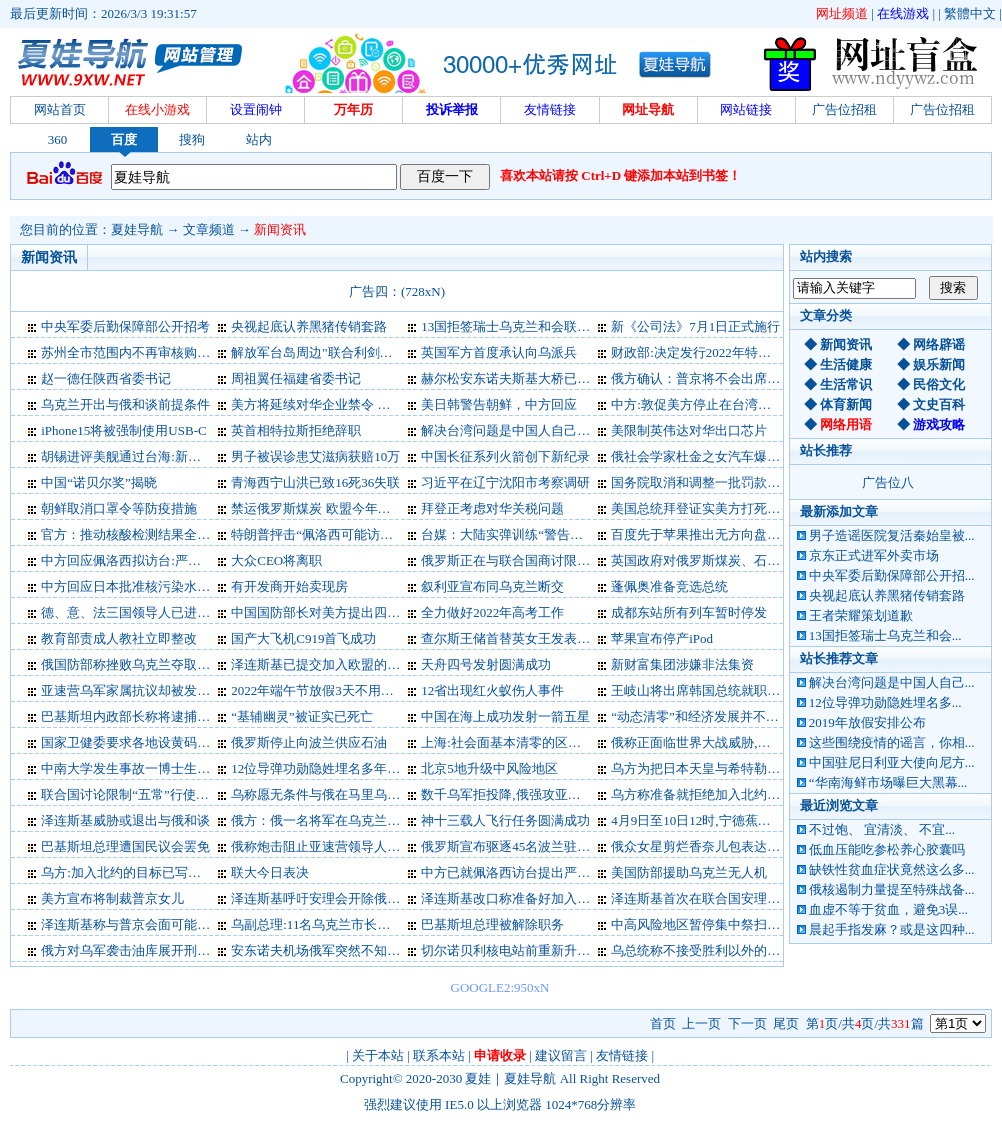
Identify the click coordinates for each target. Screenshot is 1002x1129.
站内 (259, 139)
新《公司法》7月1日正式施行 (695, 326)
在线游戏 (903, 13)
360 (58, 139)
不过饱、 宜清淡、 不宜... (882, 829)
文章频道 (209, 229)
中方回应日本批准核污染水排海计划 (145, 586)
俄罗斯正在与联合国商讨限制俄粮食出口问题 (551, 560)
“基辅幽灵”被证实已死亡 (302, 716)
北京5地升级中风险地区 (489, 768)
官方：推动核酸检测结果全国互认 (138, 534)
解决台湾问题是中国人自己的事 (512, 430)
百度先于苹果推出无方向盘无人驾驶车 (721, 534)
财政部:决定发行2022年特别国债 (704, 352)
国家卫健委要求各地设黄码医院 (132, 742)
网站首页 (60, 109)
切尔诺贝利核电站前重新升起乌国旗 (525, 950)
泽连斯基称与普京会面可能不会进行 (145, 924)
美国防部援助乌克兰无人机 (689, 872)
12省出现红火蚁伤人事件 (492, 690)
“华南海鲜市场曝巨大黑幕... (888, 782)
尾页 (786, 1023)
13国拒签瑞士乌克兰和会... (885, 635)
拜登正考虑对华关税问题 (492, 508)
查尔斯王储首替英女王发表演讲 (512, 638)
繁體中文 (970, 13)
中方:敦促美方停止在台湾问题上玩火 (717, 404)
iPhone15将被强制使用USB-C (123, 430)
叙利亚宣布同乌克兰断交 (492, 586)
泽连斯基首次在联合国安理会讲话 (708, 898)
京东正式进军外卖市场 (874, 555)
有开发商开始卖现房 (289, 586)
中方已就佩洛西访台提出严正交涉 (518, 872)
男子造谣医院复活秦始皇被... (892, 535)
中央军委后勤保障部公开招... (892, 575)
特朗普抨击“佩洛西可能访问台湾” (328, 534)
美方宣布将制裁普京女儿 (112, 898)
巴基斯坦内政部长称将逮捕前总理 (138, 716)
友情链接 (622, 1055)
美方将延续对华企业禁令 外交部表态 (336, 404)
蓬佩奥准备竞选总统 (669, 586)
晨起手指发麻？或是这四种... (892, 929)
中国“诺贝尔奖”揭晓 (99, 482)
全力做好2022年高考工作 (492, 612)
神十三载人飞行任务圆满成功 (505, 820)
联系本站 (439, 1055)
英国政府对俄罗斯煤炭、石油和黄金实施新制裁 (747, 560)
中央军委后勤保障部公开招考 (125, 326)
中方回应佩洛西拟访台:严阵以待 (134, 560)
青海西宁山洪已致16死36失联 (315, 482)
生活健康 (846, 364)
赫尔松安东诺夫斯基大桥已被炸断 (518, 378)
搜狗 (192, 139)
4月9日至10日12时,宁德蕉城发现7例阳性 (726, 820)
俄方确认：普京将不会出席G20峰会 (713, 378)
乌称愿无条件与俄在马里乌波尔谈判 (335, 794)
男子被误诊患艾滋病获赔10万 (315, 456)
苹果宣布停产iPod (662, 638)
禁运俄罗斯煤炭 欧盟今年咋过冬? (326, 508)
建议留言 (561, 1055)
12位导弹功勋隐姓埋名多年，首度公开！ (348, 768)
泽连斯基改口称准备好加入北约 (512, 898)
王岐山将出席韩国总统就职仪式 (702, 690)
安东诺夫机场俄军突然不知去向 (322, 950)
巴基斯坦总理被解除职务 (492, 924)
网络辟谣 (939, 344)
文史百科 (939, 404)
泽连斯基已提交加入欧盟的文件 (322, 664)
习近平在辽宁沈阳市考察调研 (505, 482)
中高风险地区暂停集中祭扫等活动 (708, 924)
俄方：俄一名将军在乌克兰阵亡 (322, 820)
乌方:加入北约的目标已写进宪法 (134, 872)
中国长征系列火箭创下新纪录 (505, 456)
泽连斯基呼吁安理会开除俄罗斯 (322, 898)
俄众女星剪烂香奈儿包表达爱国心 (708, 846)
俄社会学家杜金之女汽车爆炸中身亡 (715, 456)
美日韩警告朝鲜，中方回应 (499, 404)
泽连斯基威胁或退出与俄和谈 (125, 820)
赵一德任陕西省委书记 (106, 378)
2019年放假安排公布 (867, 722)
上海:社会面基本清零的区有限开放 (520, 742)
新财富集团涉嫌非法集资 (682, 664)
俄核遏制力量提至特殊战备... (892, 889)
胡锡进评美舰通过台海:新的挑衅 (134, 456)
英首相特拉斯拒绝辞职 (296, 430)
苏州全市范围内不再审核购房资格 (138, 352)
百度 (124, 139)
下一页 (747, 1023)
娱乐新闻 (939, 364)
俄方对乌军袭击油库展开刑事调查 (138, 950)
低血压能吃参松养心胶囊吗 (887, 849)
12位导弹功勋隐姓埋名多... (885, 702)
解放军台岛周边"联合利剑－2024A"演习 (345, 352)
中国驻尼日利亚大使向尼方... (892, 762)
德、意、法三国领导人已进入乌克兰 (145, 612)
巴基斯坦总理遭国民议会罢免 (125, 846)
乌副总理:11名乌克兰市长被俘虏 (323, 924)
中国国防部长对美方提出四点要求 (328, 612)
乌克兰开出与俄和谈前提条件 (125, 404)
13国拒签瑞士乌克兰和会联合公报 (518, 326)
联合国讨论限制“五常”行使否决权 (138, 794)
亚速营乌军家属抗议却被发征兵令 (138, 690)
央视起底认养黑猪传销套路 (887, 595)
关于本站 (378, 1055)
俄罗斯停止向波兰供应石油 (309, 742)
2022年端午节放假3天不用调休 (319, 690)
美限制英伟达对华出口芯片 (689, 430)
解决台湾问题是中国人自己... (892, 682)
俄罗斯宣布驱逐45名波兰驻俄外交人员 (531, 846)
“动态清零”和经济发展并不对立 (701, 716)
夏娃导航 (137, 229)
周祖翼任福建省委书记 (296, 378)
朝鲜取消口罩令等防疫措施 (119, 508)
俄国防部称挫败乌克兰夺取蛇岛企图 (145, 664)
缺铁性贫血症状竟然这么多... (892, 869)
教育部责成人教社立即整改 (119, 638)
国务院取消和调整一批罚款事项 (702, 482)
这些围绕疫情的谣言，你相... (892, 742)
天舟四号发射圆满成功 (486, 664)
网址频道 (842, 13)
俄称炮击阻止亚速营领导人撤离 (322, 846)
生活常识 (846, 384)
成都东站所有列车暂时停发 (689, 612)
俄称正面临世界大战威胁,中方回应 (710, 742)
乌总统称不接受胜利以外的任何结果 (715, 950)
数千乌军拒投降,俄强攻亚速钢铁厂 (520, 794)
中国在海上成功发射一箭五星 (505, 716)
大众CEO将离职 (276, 560)
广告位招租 (844, 109)
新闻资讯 (280, 229)
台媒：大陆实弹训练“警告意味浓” (518, 534)
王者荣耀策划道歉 (861, 615)
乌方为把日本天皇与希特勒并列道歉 (715, 768)
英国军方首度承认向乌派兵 (499, 352)
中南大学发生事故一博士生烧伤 (132, 768)
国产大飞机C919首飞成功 (303, 638)
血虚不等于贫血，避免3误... (888, 909)
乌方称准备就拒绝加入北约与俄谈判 (715, 794)
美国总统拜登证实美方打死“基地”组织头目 (734, 508)
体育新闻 (846, 404)
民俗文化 (939, 384)
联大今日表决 (270, 872)
